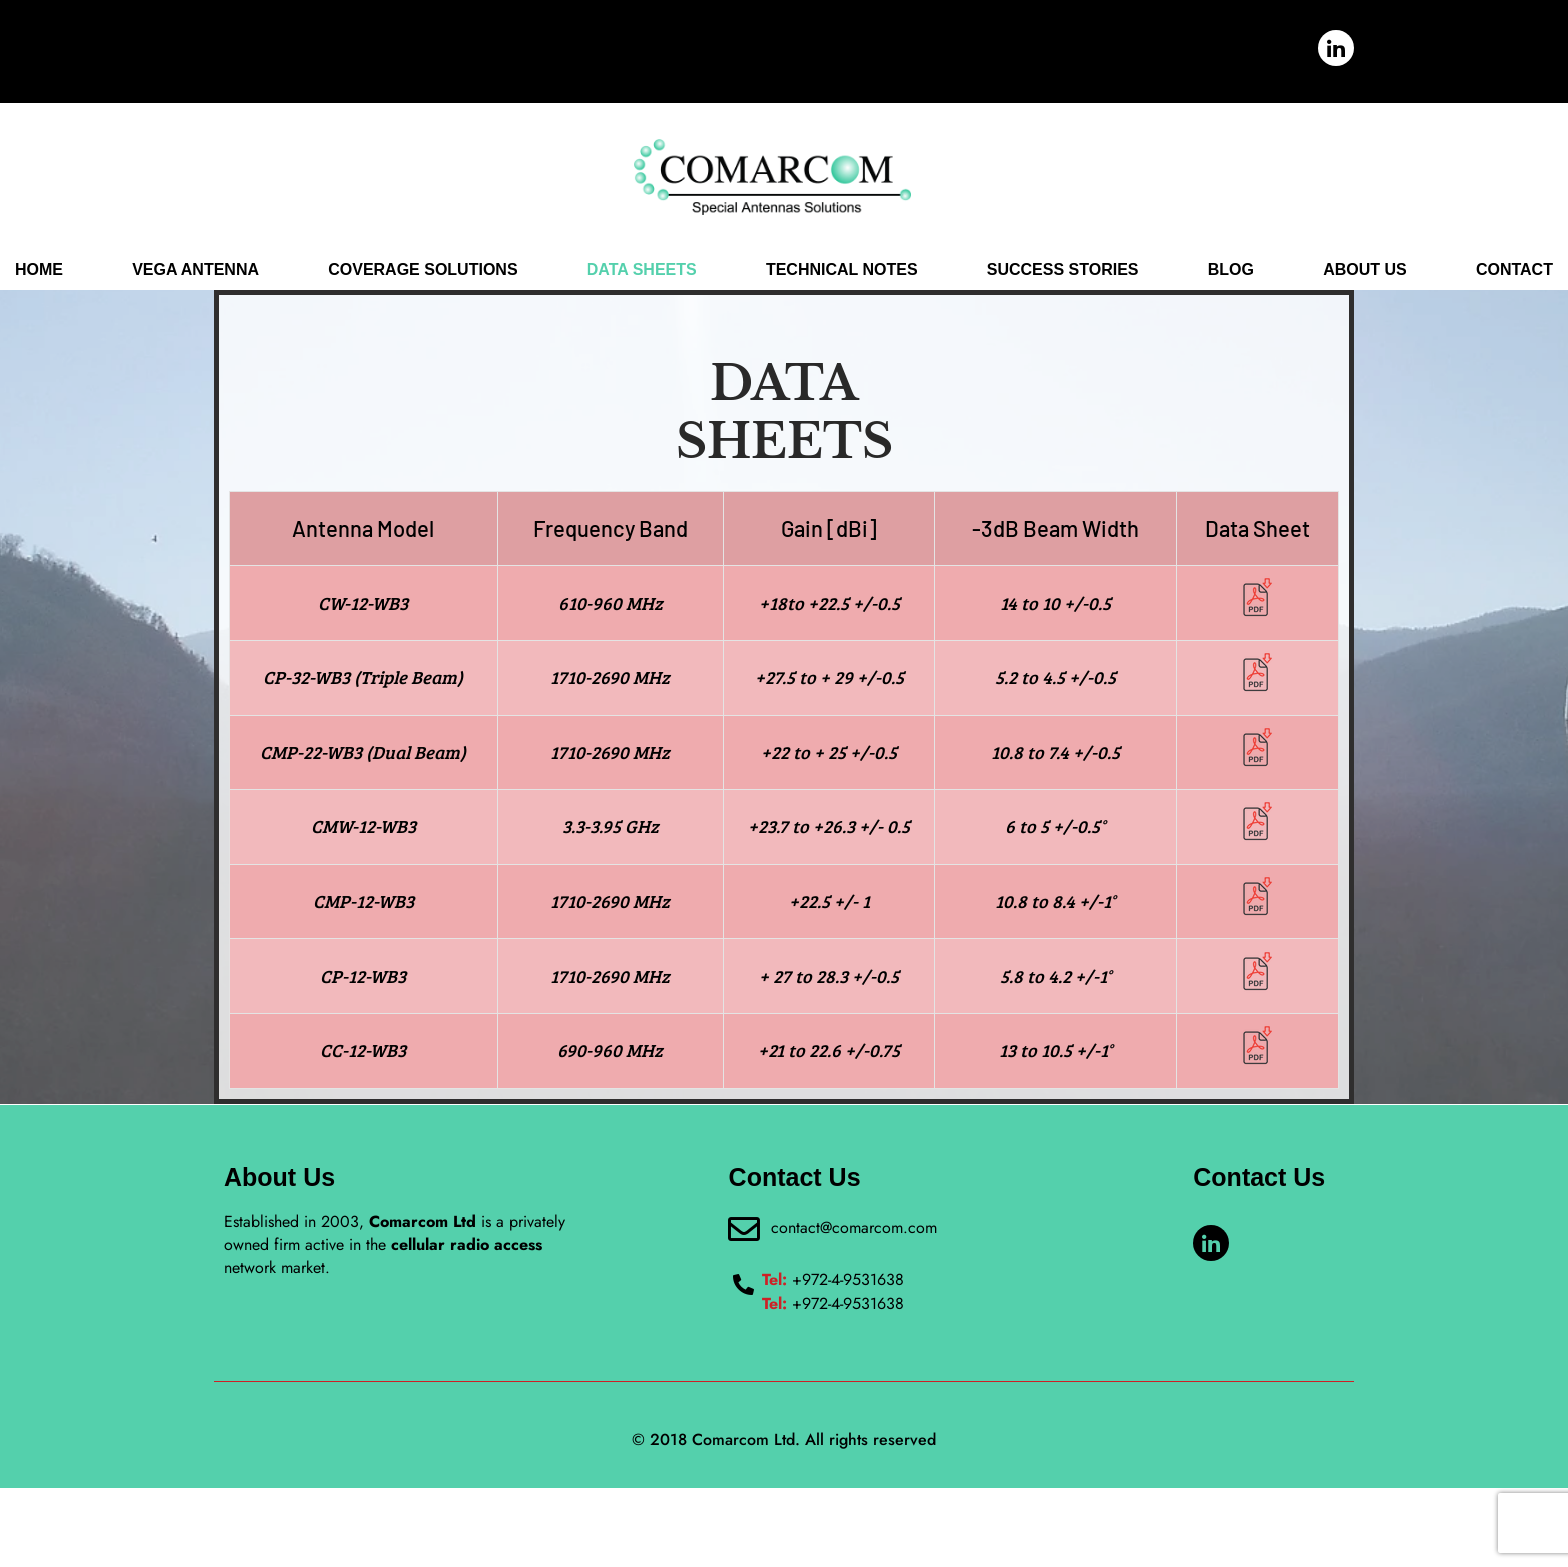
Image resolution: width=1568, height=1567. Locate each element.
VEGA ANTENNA (195, 287)
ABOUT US (1365, 287)
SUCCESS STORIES (1063, 287)
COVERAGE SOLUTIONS (422, 287)
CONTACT (1514, 287)
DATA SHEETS (642, 287)
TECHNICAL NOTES (842, 287)
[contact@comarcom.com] (740, 1308)
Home (39, 287)
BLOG (1231, 287)
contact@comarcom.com (846, 1305)
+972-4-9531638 (833, 1358)
